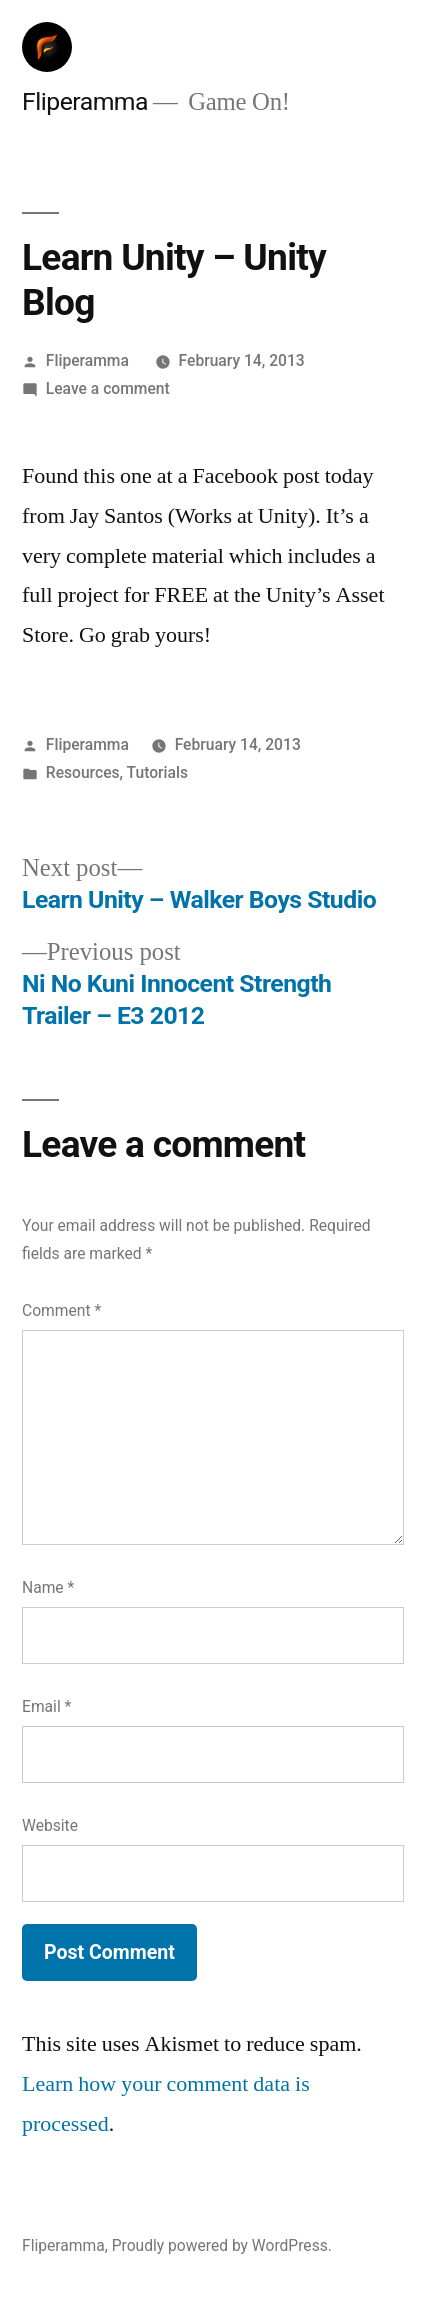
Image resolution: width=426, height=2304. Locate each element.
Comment (61, 1310)
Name (48, 1587)
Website (50, 1825)
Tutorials (157, 772)
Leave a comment (108, 388)
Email (46, 1706)
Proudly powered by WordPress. (222, 2245)
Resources (83, 772)
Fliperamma (85, 101)
